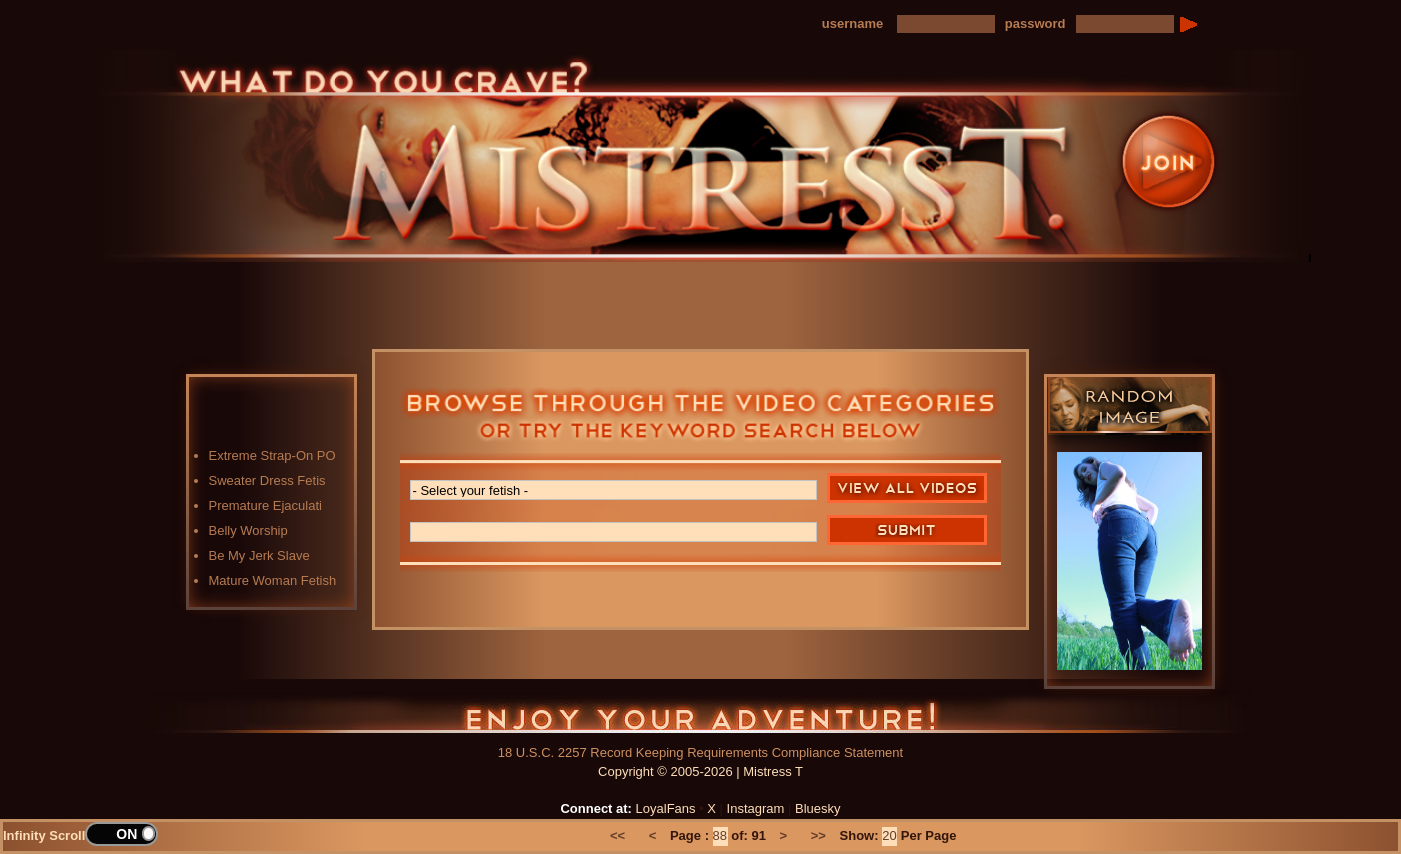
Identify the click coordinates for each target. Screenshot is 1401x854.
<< (617, 835)
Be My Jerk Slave (259, 555)
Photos (600, 282)
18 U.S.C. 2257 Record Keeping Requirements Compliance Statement (700, 752)
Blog (705, 282)
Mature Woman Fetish (273, 580)
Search (907, 530)
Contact (1020, 282)
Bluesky (818, 808)
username (852, 23)
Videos (495, 282)
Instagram (756, 808)
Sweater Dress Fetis (267, 480)
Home (390, 282)
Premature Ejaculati (265, 505)
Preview (810, 282)
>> (818, 835)
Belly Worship (248, 530)
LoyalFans (496, 323)
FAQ (915, 282)
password (1035, 23)
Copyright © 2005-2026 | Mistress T (700, 771)
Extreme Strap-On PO (272, 455)
